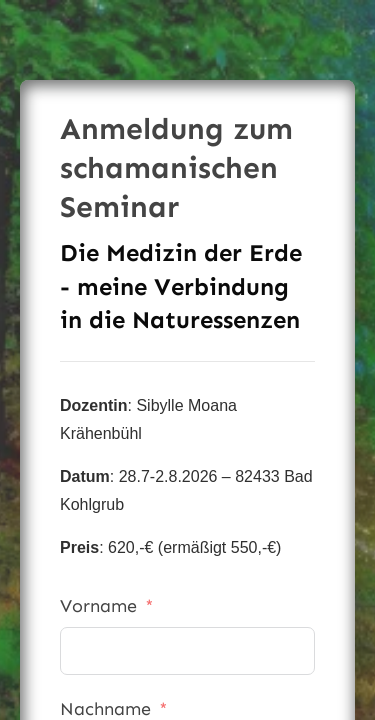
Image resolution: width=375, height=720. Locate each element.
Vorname (98, 606)
